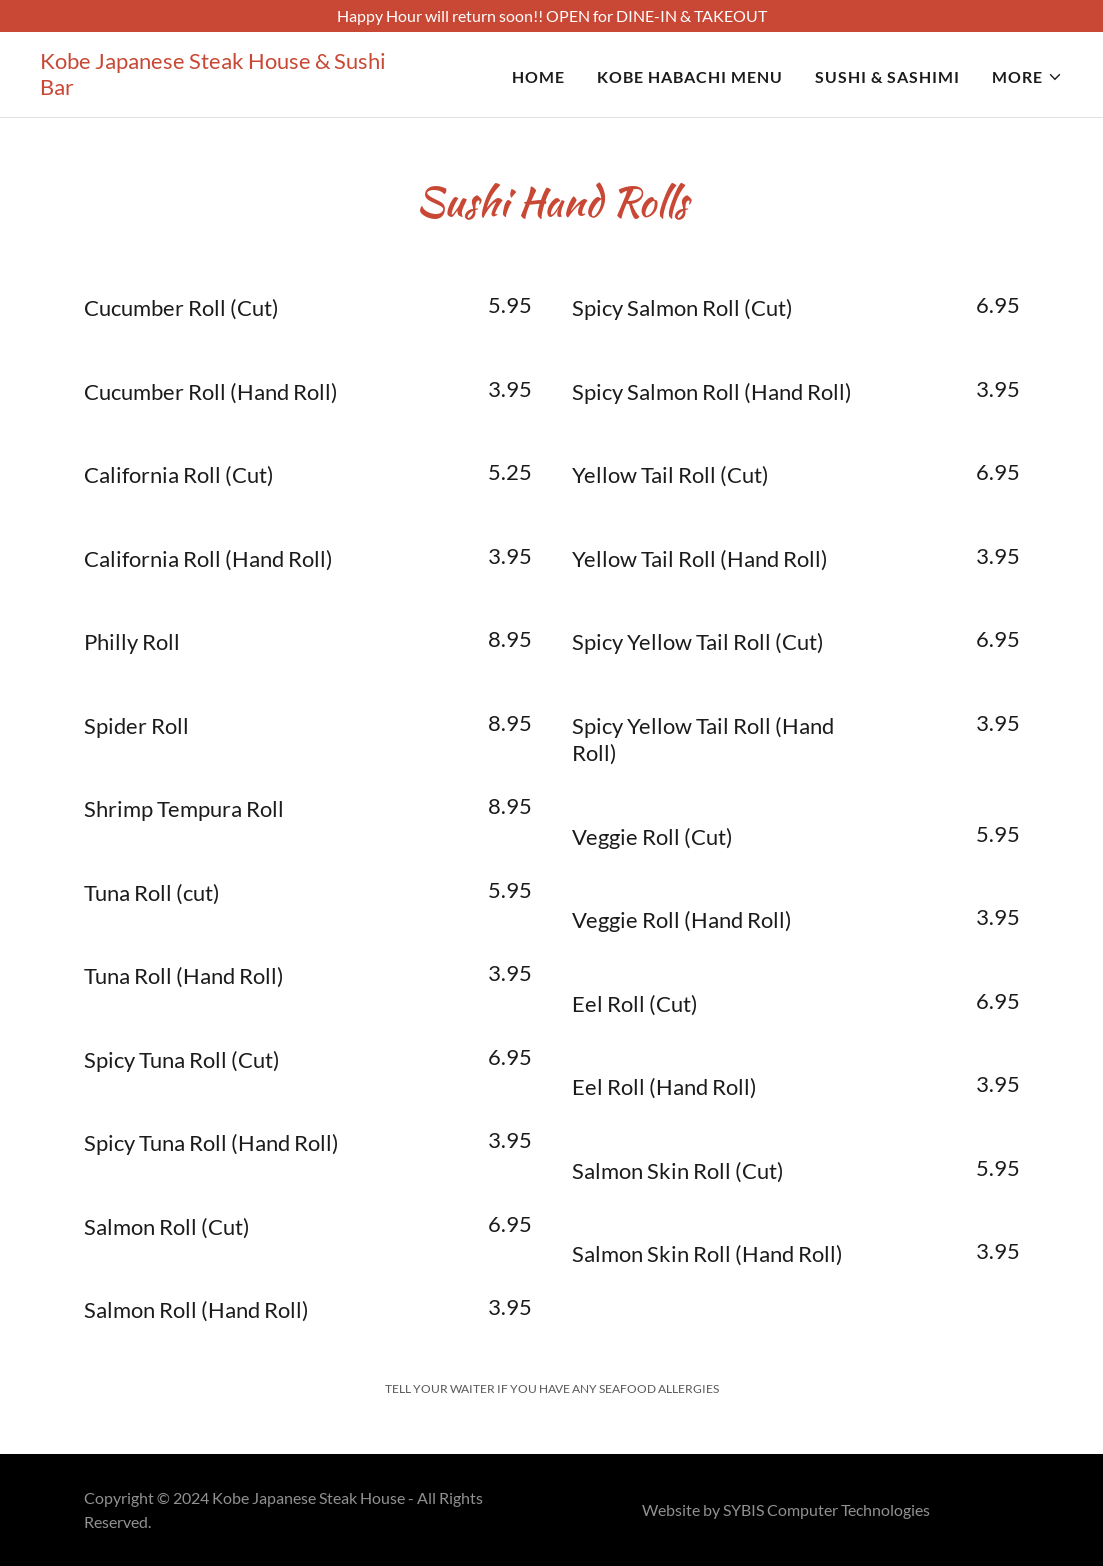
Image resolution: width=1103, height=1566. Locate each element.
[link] (219, 88)
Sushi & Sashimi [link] (887, 76)
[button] (1027, 77)
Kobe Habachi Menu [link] (690, 76)
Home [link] (538, 76)
